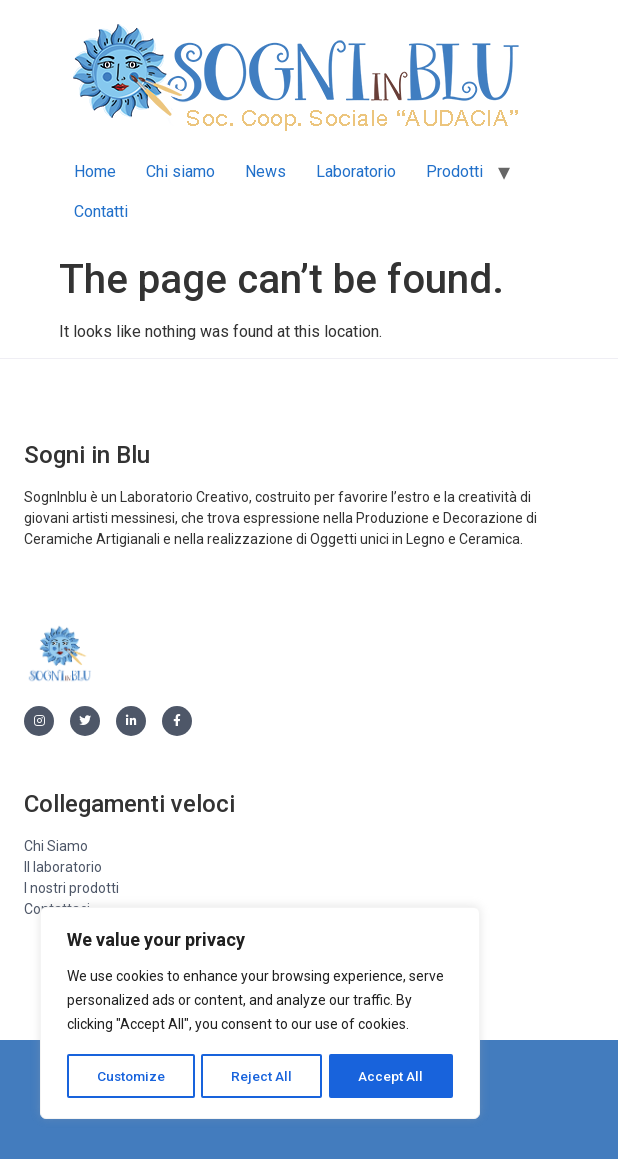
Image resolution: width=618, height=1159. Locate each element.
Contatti (101, 211)
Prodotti (454, 171)
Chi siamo (180, 171)
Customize (131, 1076)
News (265, 171)
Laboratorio (356, 171)
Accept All (391, 1076)
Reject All (263, 1076)
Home (95, 171)
